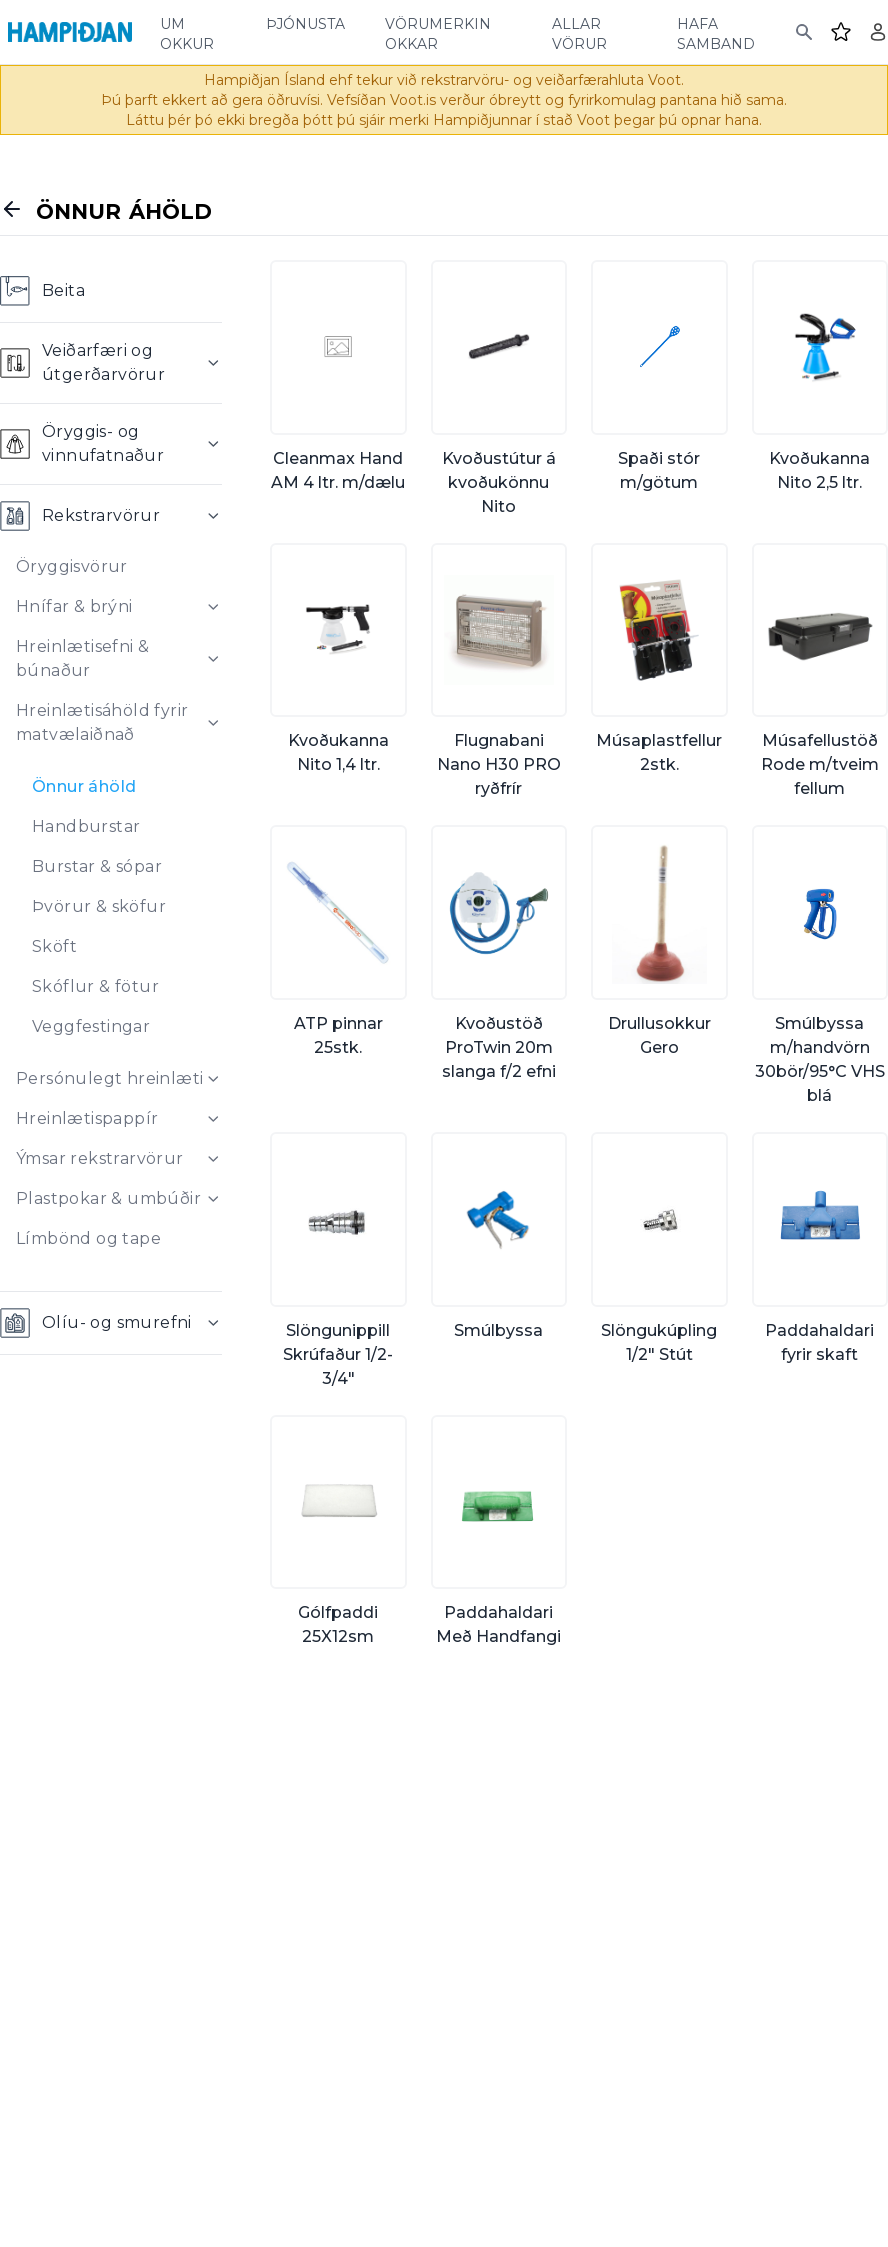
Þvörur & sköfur (99, 906)
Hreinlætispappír (87, 1118)
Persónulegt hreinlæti (109, 1078)
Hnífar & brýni (74, 606)
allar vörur (579, 32)
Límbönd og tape (88, 1238)
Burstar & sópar (97, 866)
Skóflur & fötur (95, 986)
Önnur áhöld (84, 786)
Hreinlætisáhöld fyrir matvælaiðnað (102, 722)
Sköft (54, 946)
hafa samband (716, 32)
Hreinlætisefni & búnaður (82, 658)
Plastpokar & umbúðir (108, 1198)
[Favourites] (841, 32)
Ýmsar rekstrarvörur (100, 1158)
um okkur (187, 32)
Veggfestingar (91, 1026)
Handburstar (86, 826)
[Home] (70, 32)
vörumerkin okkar (438, 32)
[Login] (878, 32)
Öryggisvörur (72, 566)
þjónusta (305, 22)
